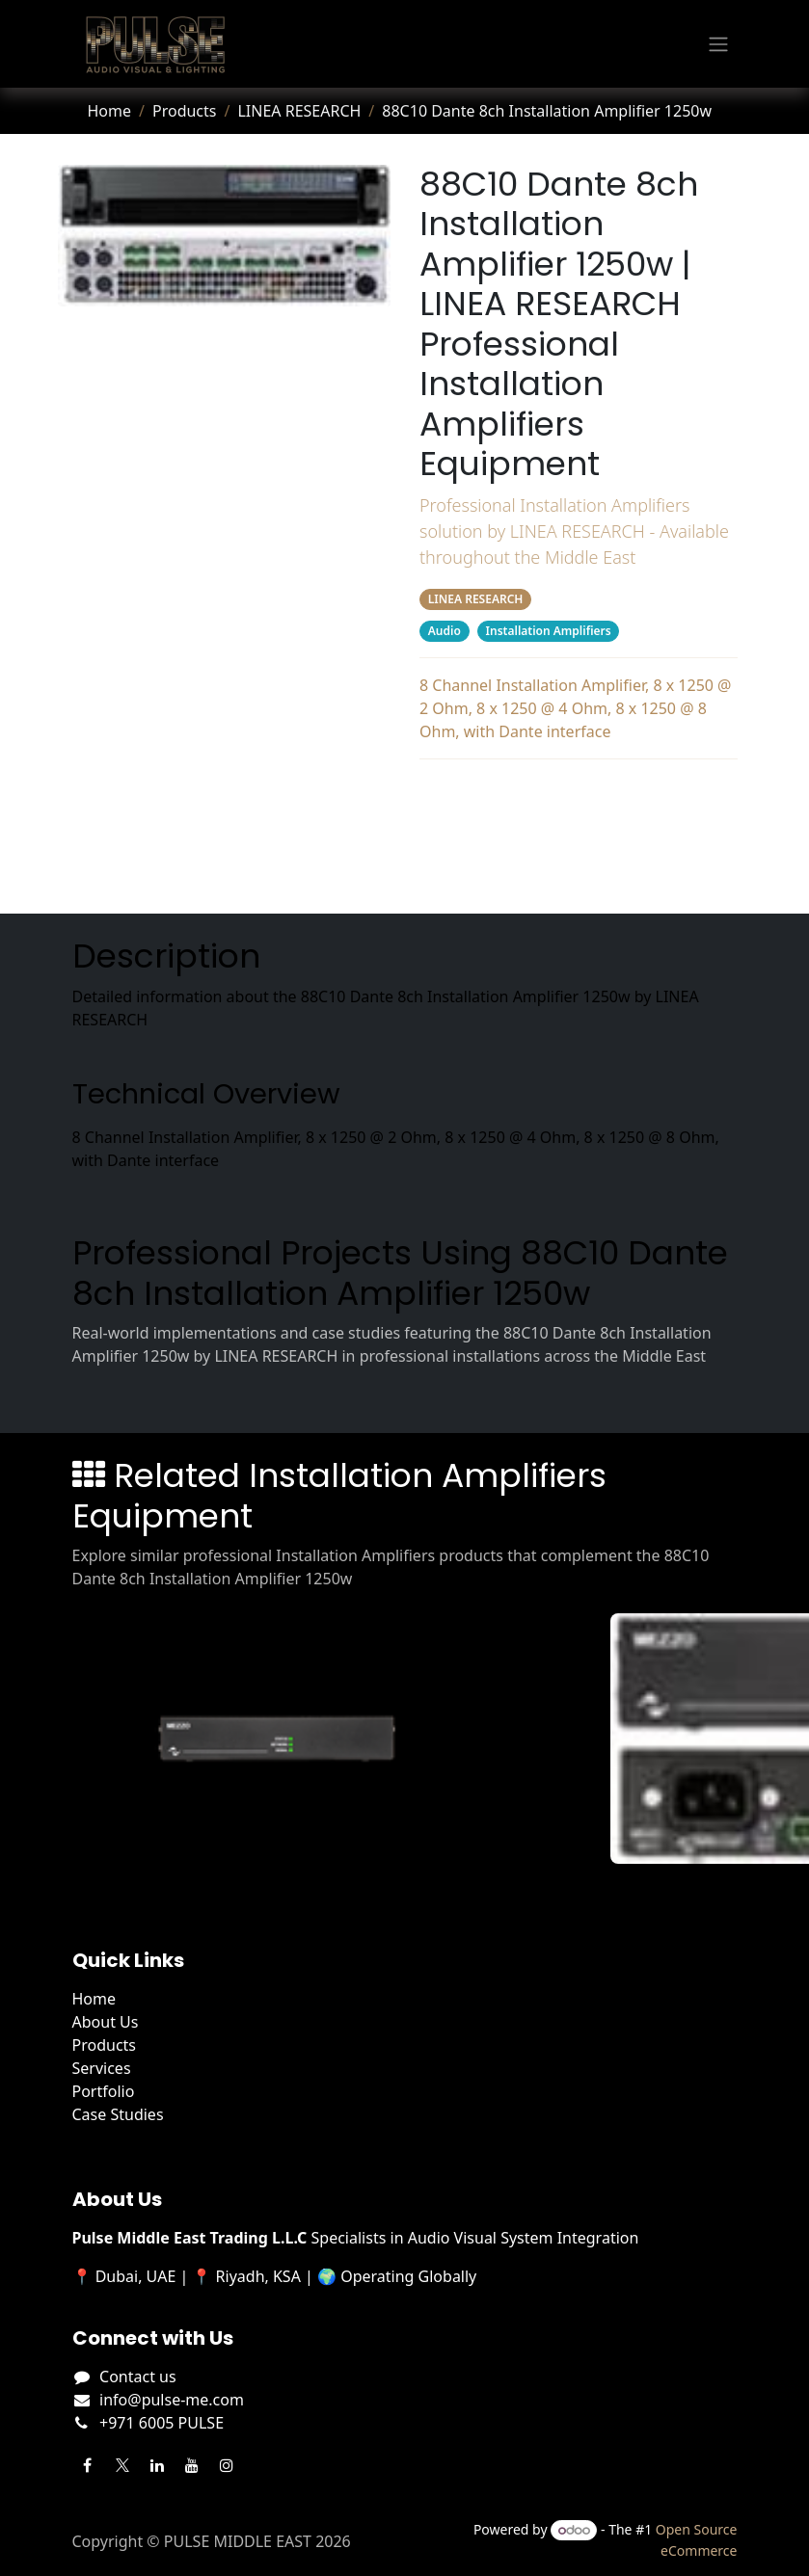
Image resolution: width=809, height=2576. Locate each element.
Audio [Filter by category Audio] (443, 631)
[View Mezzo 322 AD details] (288, 1738)
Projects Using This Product (578, 832)
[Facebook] (87, 2465)
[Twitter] (122, 2465)
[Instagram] (226, 2465)
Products (184, 110)
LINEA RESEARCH (299, 110)
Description (578, 794)
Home (110, 110)
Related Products (578, 871)
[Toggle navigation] (718, 44)
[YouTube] (191, 2465)
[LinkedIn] (157, 2465)
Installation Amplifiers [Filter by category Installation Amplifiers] (547, 631)
